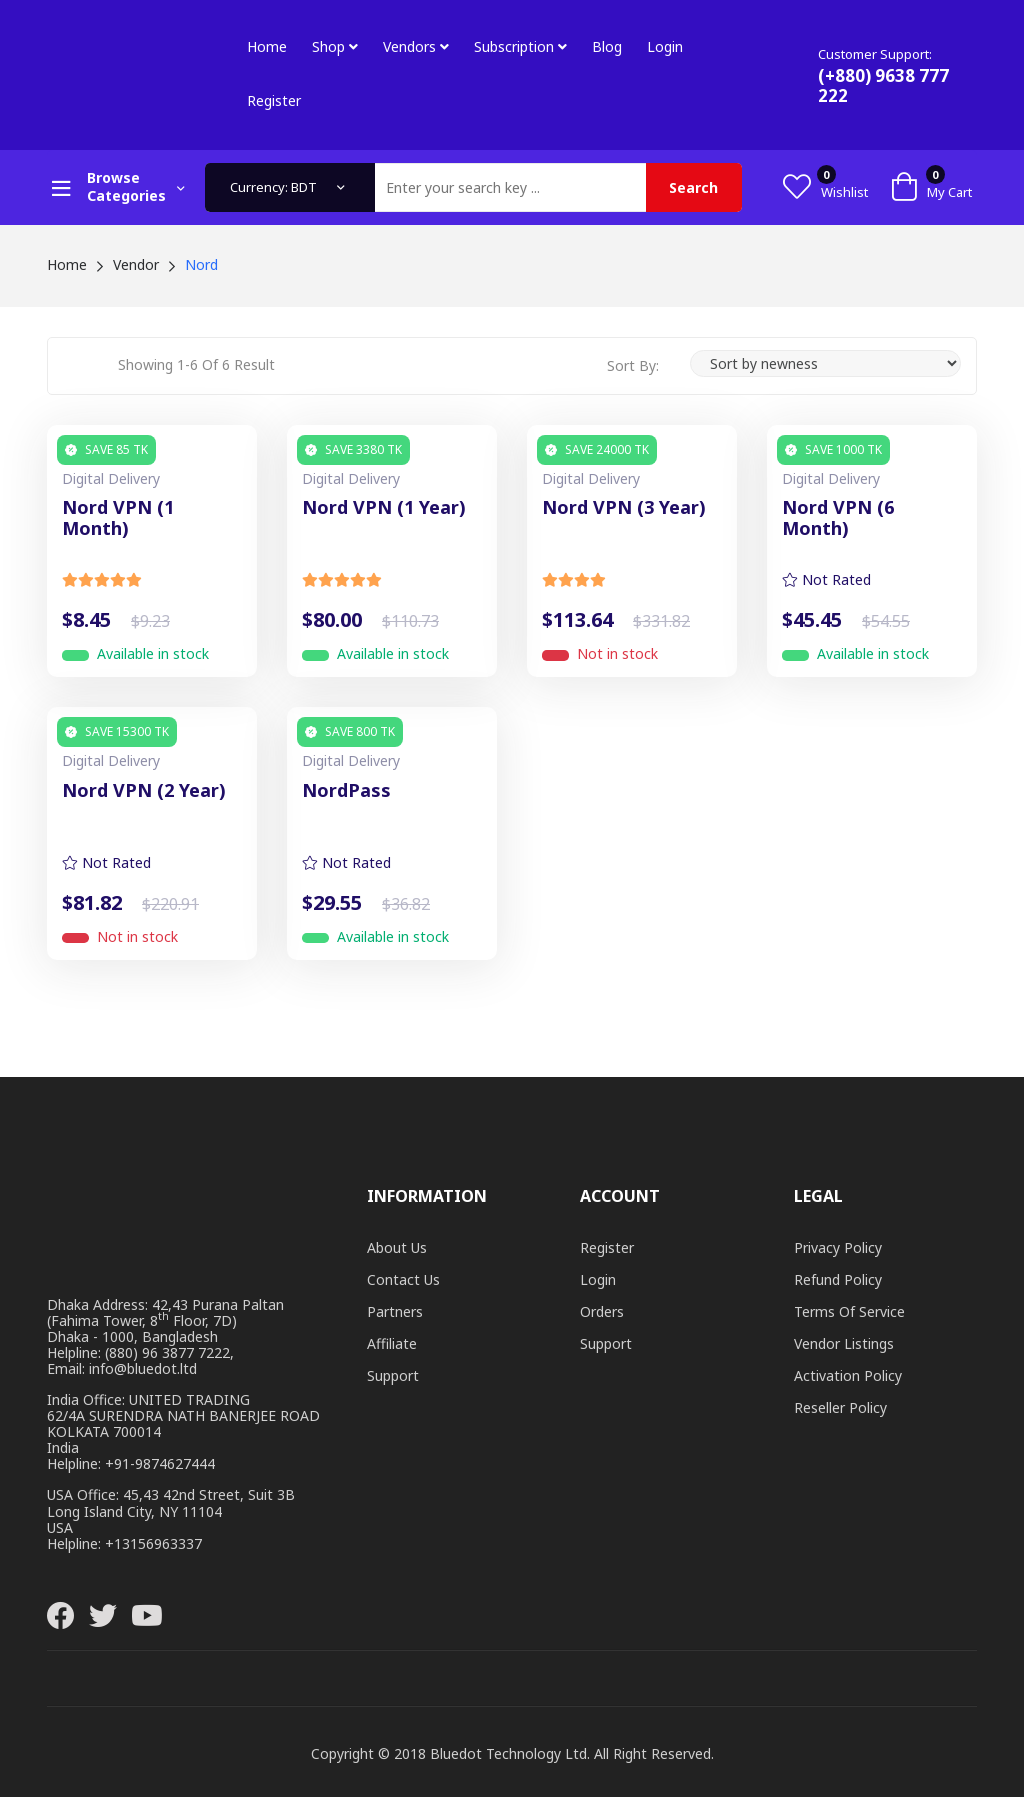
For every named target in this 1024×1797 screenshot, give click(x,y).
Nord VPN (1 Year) (384, 508)
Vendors (416, 46)
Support (393, 1375)
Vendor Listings (844, 1343)
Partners (395, 1311)
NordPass (346, 791)
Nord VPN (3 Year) (624, 508)
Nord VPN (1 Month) (118, 518)
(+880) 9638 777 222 (883, 85)
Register (274, 100)
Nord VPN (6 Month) (838, 518)
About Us (397, 1247)
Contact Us (403, 1279)
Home (267, 46)
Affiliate (392, 1343)
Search (693, 187)
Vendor (136, 264)
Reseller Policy (840, 1407)
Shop (335, 46)
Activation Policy (848, 1375)
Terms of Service (849, 1311)
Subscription (520, 46)
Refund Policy (838, 1279)
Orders (602, 1311)
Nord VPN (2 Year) (144, 791)
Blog (607, 46)
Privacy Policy (838, 1247)
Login (665, 46)
